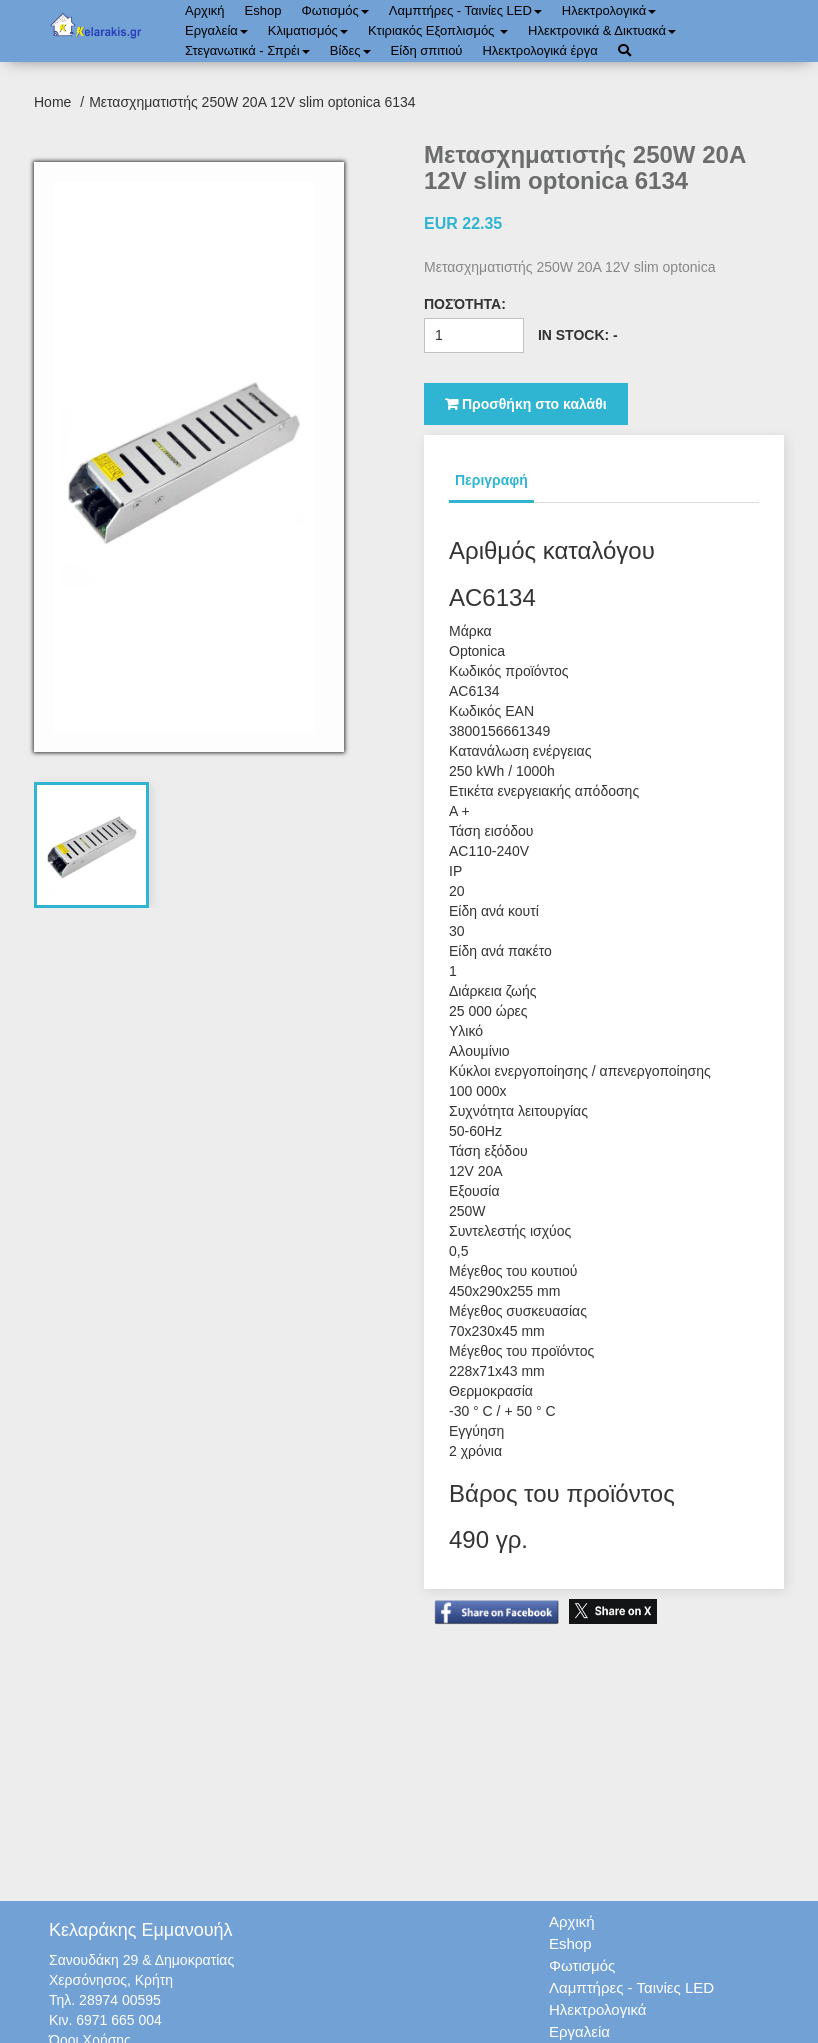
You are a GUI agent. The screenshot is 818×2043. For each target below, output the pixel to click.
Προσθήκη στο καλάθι (526, 404)
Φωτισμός (334, 10)
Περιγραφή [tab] (491, 480)
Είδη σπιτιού (427, 50)
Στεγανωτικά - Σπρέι (247, 50)
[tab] (92, 845)
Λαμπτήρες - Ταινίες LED (465, 10)
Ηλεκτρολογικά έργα (539, 50)
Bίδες (350, 50)
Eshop (263, 10)
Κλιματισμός (308, 30)
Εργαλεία (216, 30)
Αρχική (205, 10)
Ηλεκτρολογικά (609, 10)
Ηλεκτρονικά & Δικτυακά (602, 30)
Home (54, 102)
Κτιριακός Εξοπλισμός (438, 30)
